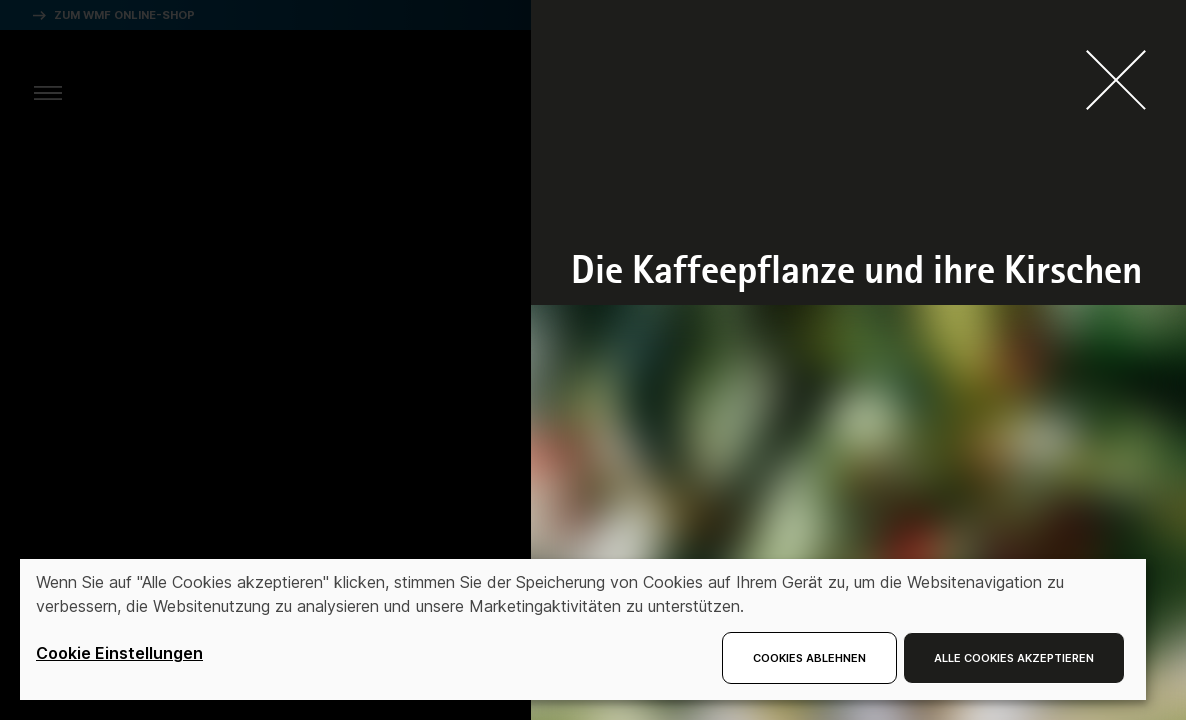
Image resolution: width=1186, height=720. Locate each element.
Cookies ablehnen (809, 658)
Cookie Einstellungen (119, 653)
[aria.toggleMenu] (48, 92)
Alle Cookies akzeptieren (1014, 658)
